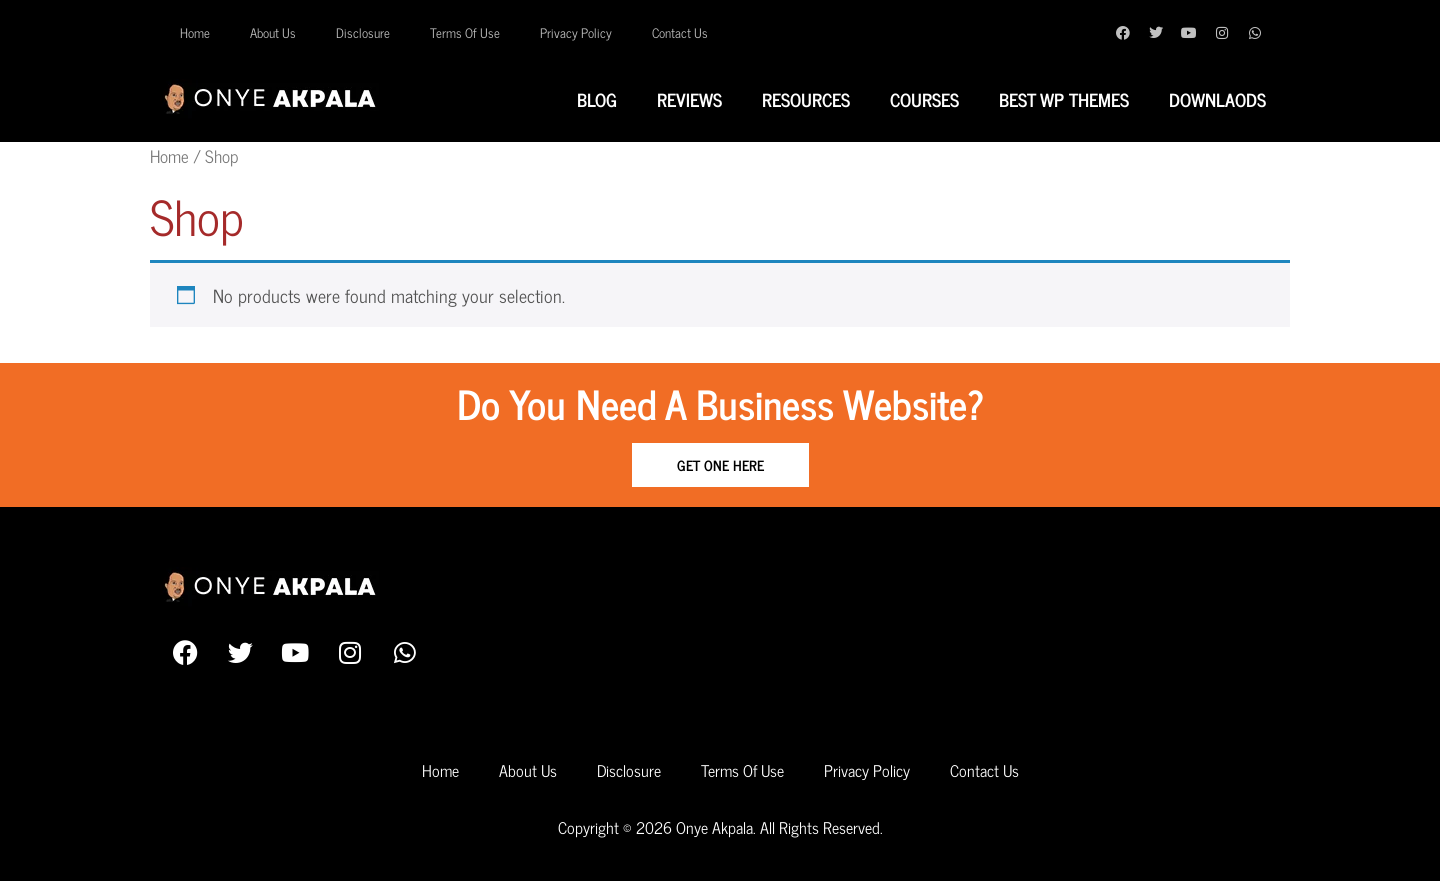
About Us (273, 32)
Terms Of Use (465, 32)
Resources (806, 99)
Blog (597, 99)
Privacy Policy (576, 32)
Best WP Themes (1064, 99)
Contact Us (680, 32)
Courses (924, 99)
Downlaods (1217, 99)
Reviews (689, 99)
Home (195, 32)
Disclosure (363, 32)
